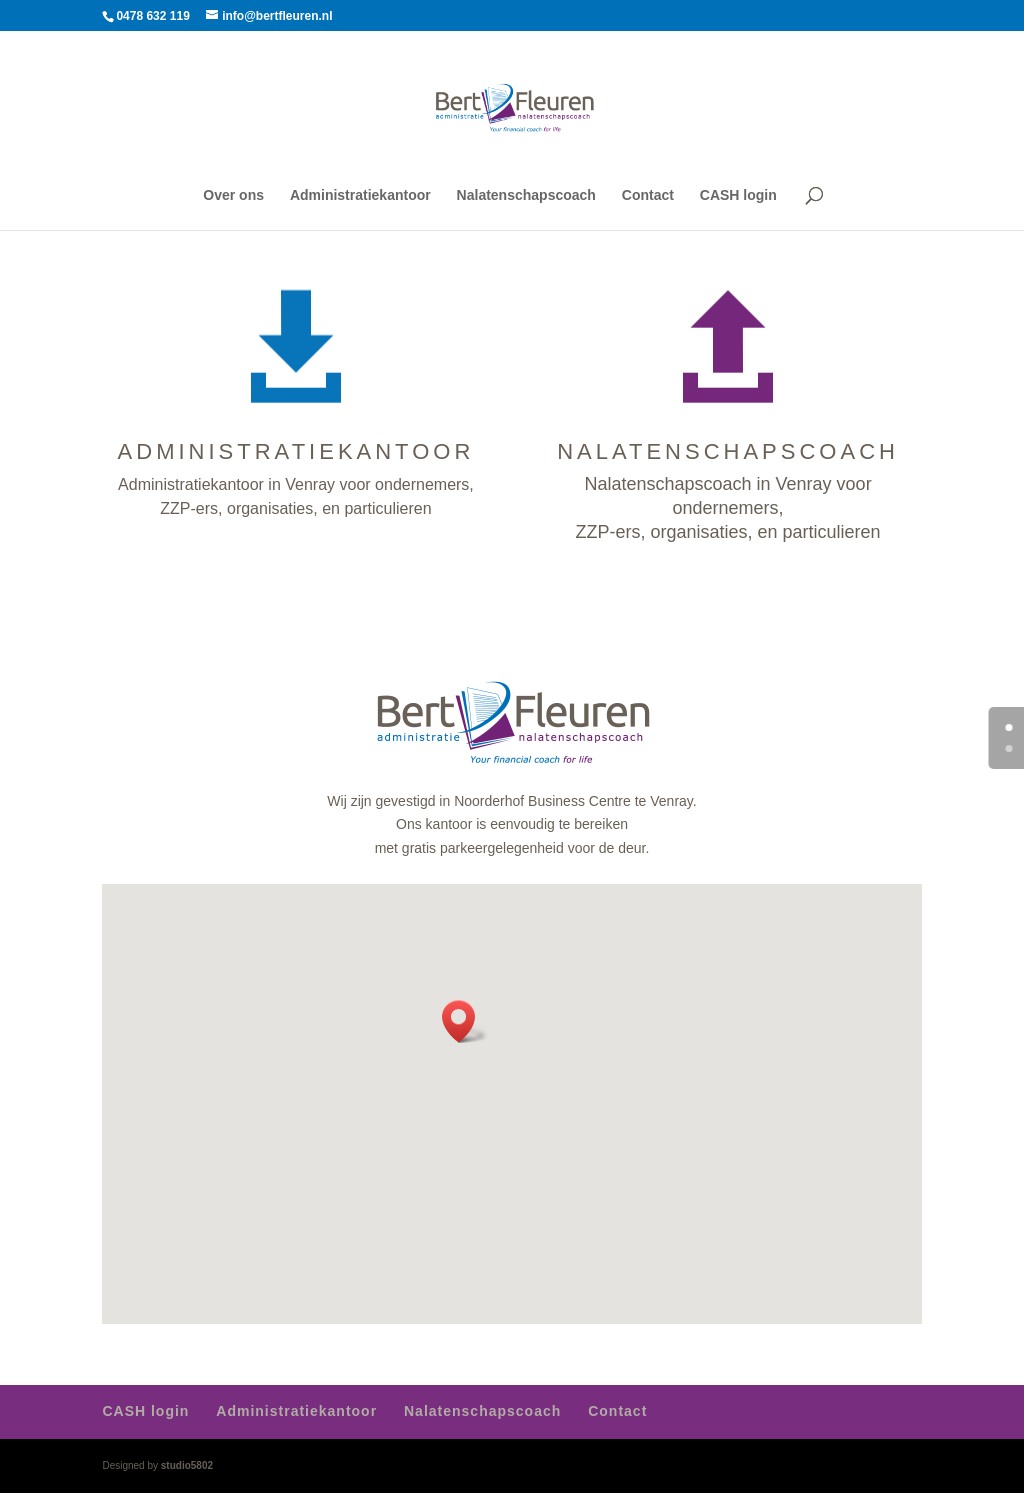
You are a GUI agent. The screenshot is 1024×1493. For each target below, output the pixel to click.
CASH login (738, 195)
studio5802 (187, 1465)
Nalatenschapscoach (526, 195)
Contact (648, 195)
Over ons (233, 195)
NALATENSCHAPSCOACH (728, 451)
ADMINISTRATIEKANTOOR (296, 451)
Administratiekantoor (360, 195)
